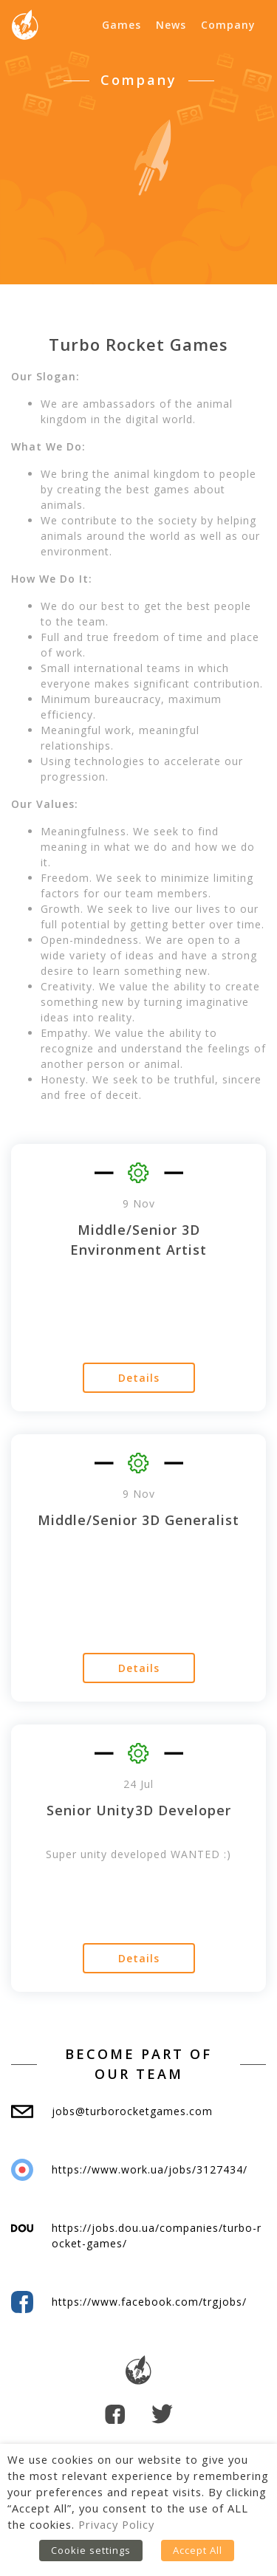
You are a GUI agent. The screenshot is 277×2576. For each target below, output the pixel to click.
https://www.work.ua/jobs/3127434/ (149, 2169)
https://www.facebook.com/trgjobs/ (149, 2302)
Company (228, 25)
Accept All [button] (197, 2550)
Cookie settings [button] (91, 2550)
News (171, 25)
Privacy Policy (116, 2524)
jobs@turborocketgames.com (132, 2111)
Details (139, 1378)
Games (121, 25)
